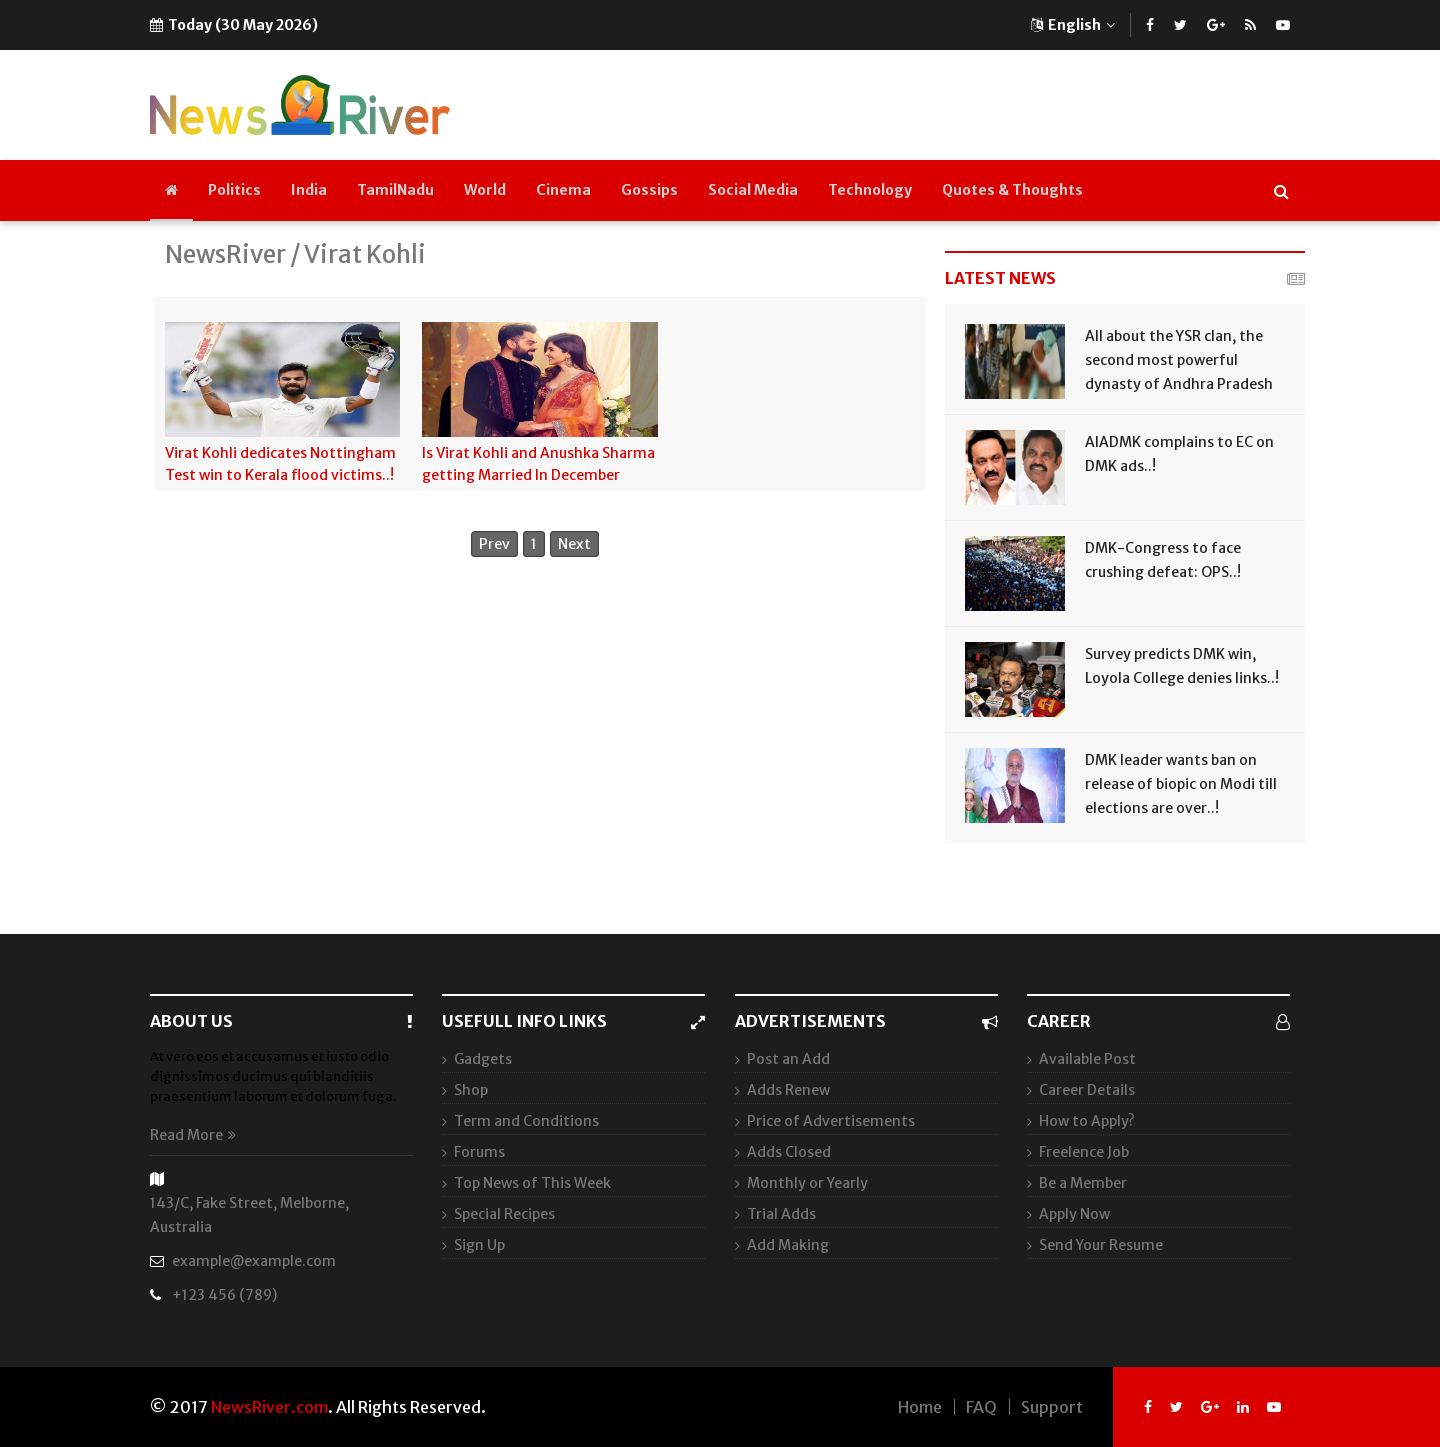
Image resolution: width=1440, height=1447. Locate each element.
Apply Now (1074, 1214)
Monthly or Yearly (807, 1183)
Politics (234, 190)
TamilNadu (395, 190)
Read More (193, 1135)
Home (920, 1407)
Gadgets (483, 1059)
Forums (479, 1152)
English (1073, 25)
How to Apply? (1087, 1121)
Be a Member (1083, 1183)
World (485, 190)
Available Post (1087, 1059)
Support (1052, 1407)
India (309, 190)
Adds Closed (789, 1152)
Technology (870, 190)
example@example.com (254, 1261)
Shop (471, 1090)
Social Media (753, 190)
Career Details (1087, 1090)
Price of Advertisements (831, 1121)
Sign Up (479, 1245)
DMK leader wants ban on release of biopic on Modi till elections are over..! (1181, 784)
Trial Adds (781, 1214)
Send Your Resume (1101, 1245)
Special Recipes (504, 1214)
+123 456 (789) (224, 1295)
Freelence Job (1084, 1152)
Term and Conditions (526, 1121)
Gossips (649, 190)
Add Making (788, 1245)
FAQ (981, 1407)
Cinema (563, 190)
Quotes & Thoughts (1012, 190)
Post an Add (788, 1059)
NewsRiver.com (269, 1407)
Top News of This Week (532, 1183)
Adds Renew (788, 1090)
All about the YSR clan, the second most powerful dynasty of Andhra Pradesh (1179, 360)
